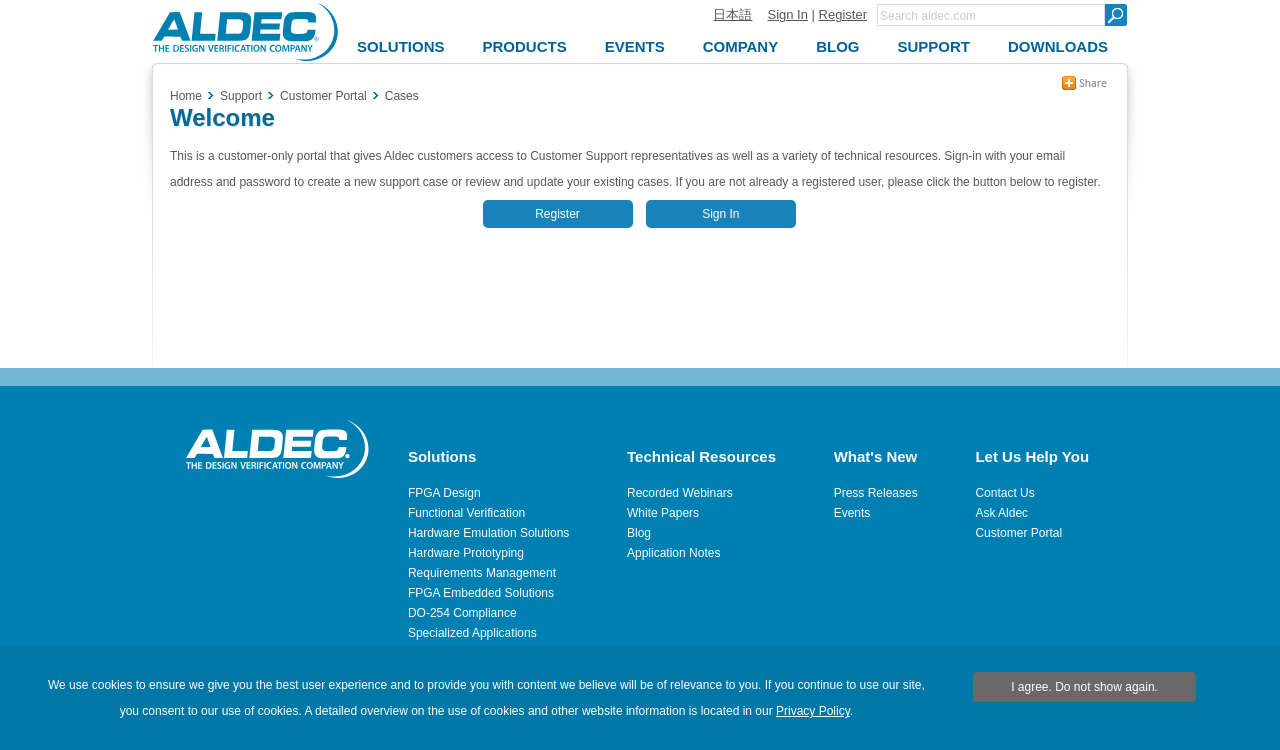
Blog (639, 533)
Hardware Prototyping (466, 553)
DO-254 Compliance (462, 613)
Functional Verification (466, 513)
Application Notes (673, 553)
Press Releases (876, 493)
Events (852, 513)
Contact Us (1004, 493)
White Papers (663, 513)
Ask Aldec (1001, 513)
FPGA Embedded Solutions (481, 593)
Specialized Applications (472, 633)
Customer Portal (1018, 533)
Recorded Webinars (680, 493)
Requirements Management (482, 573)
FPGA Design (444, 493)
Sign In (787, 14)
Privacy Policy (813, 711)
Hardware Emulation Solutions (488, 533)
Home (186, 96)
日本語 (732, 14)
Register (843, 14)
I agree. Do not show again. (1084, 687)
